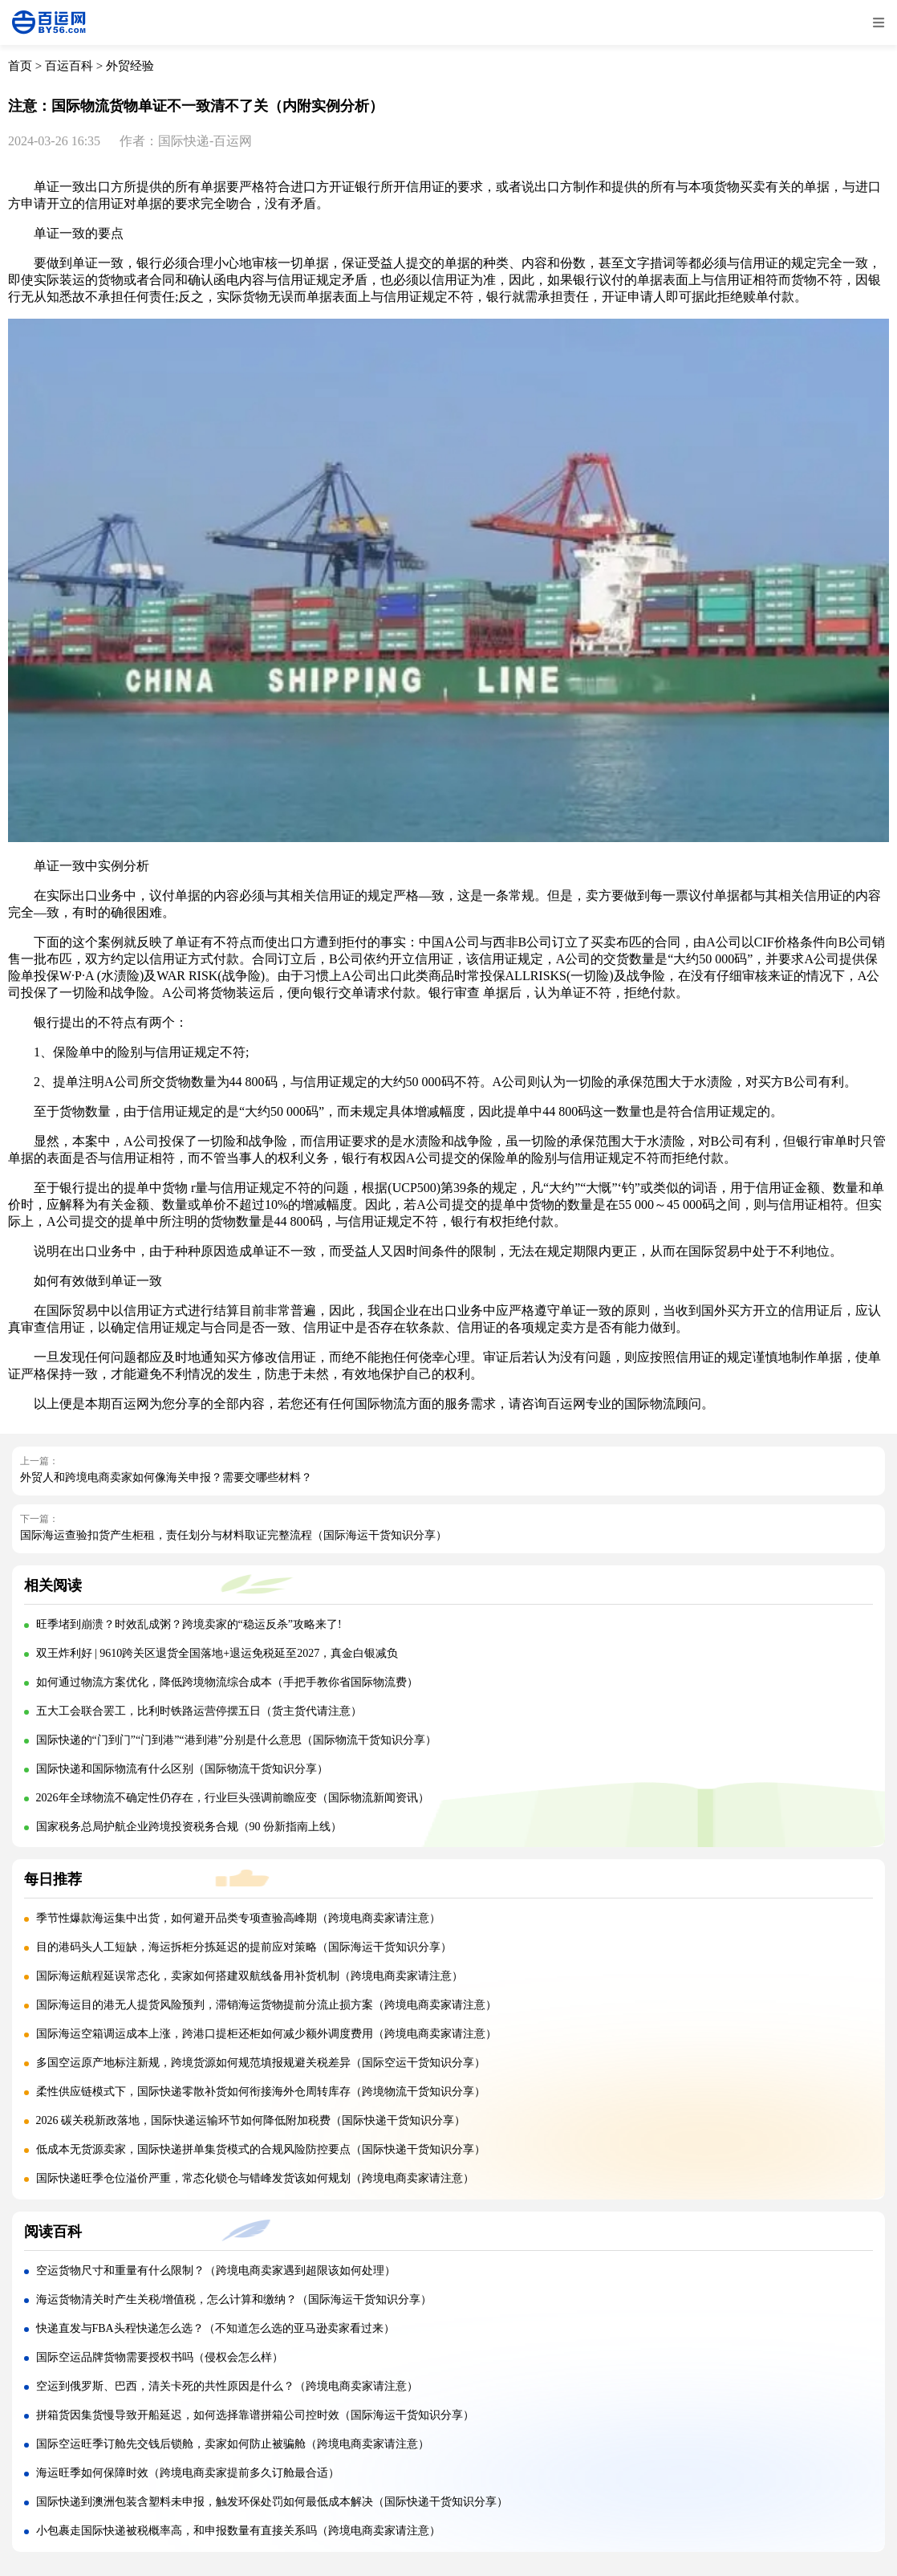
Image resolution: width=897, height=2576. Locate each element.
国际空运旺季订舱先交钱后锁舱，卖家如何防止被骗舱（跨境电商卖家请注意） (232, 2444)
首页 (20, 65)
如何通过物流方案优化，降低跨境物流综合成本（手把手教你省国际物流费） (227, 1682)
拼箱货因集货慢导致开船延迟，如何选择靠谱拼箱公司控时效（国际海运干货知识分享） (255, 2415)
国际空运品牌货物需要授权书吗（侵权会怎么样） (159, 2357)
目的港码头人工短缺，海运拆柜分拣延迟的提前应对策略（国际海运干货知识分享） (244, 1947)
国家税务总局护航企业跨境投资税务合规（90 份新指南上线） (189, 1827)
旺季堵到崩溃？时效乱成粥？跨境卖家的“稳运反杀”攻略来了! (189, 1624)
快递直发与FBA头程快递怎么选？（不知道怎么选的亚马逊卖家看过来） (215, 2328)
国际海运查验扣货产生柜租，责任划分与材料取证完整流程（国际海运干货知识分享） (233, 1535)
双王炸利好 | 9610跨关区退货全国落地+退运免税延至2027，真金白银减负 (217, 1653)
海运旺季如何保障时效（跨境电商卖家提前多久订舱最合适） (187, 2473)
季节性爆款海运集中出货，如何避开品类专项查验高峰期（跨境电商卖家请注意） (238, 1918)
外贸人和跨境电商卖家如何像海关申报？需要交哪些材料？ (166, 1477)
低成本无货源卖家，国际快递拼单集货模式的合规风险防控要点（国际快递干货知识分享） (260, 2149)
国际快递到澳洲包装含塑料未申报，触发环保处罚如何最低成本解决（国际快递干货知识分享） (272, 2502)
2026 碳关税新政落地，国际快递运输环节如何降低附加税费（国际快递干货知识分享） (251, 2120)
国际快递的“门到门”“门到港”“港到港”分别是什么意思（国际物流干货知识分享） (236, 1740)
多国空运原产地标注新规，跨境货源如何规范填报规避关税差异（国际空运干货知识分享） (260, 2063)
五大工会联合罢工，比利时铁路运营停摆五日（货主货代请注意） (199, 1711)
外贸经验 (130, 65)
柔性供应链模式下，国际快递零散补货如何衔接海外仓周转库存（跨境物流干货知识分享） (260, 2092)
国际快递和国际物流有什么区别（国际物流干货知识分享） (182, 1769)
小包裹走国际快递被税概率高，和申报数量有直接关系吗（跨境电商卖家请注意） (238, 2531)
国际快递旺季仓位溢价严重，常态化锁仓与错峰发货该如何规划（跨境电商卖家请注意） (255, 2178)
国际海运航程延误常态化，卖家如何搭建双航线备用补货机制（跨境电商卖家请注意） (249, 1976)
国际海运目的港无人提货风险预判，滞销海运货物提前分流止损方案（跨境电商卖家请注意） (266, 2005)
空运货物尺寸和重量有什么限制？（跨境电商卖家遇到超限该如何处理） (216, 2271)
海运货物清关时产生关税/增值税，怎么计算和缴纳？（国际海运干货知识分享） (234, 2299)
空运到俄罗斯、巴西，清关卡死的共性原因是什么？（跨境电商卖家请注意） (227, 2386)
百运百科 (69, 65)
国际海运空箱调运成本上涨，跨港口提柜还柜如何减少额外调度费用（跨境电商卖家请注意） (266, 2034)
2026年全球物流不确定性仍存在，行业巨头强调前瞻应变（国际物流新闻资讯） (232, 1798)
